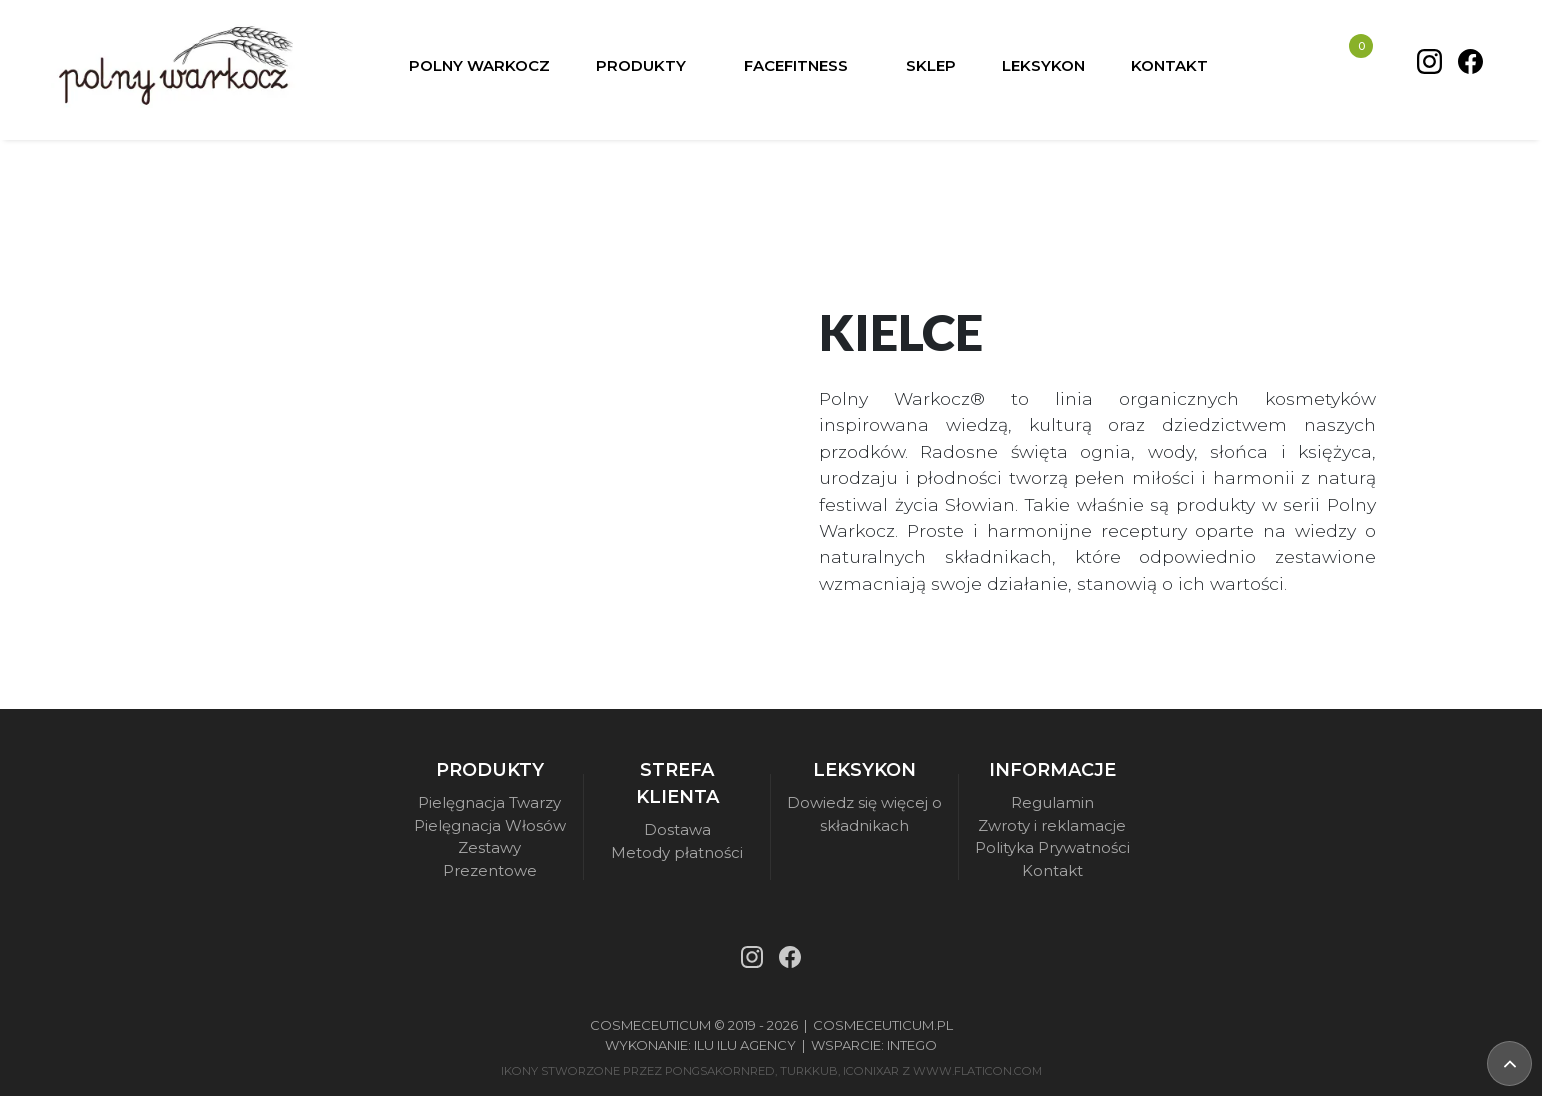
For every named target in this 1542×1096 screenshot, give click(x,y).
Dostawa (677, 829)
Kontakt (1052, 870)
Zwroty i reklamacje (1052, 825)
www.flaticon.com (977, 1071)
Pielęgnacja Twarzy (489, 802)
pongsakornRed (720, 1071)
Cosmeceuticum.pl (883, 1025)
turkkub (809, 1071)
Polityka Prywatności (1052, 847)
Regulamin (1052, 802)
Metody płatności (677, 852)
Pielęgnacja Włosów (490, 825)
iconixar (871, 1071)
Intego (912, 1045)
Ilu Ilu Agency (745, 1045)
